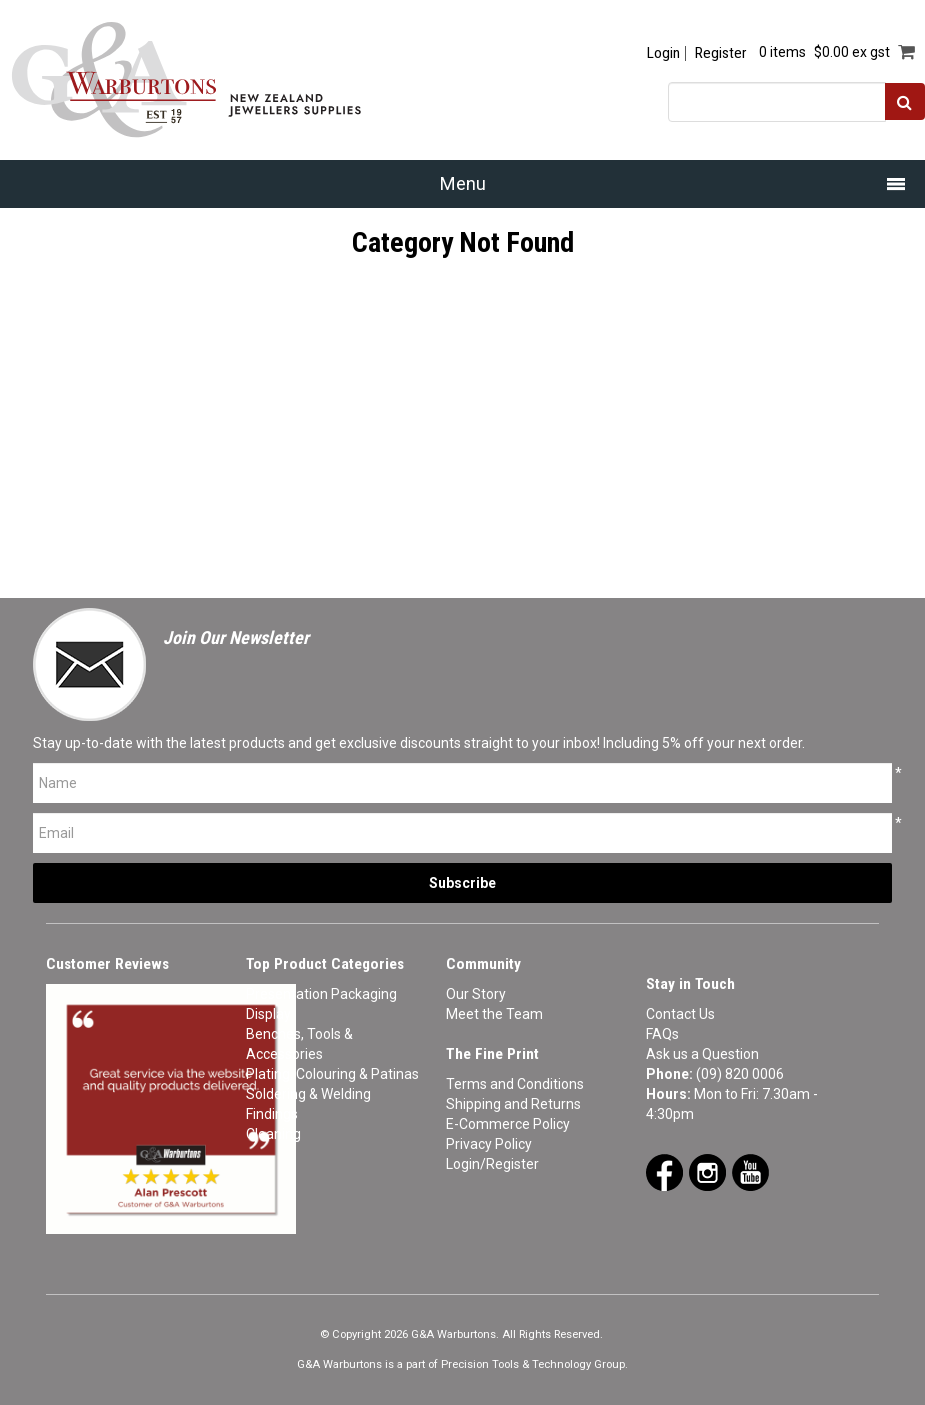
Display (268, 1014)
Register (720, 53)
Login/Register (492, 1164)
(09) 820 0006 (740, 1074)
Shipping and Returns (513, 1104)
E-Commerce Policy (508, 1124)
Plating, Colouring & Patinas (332, 1074)
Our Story (476, 994)
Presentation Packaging (321, 994)
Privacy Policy (489, 1144)
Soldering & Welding (308, 1094)
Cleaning (273, 1134)
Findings (272, 1114)
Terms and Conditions (515, 1084)
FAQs (662, 1034)
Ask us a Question (702, 1054)
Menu (463, 183)
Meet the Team (494, 1014)
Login (663, 53)
